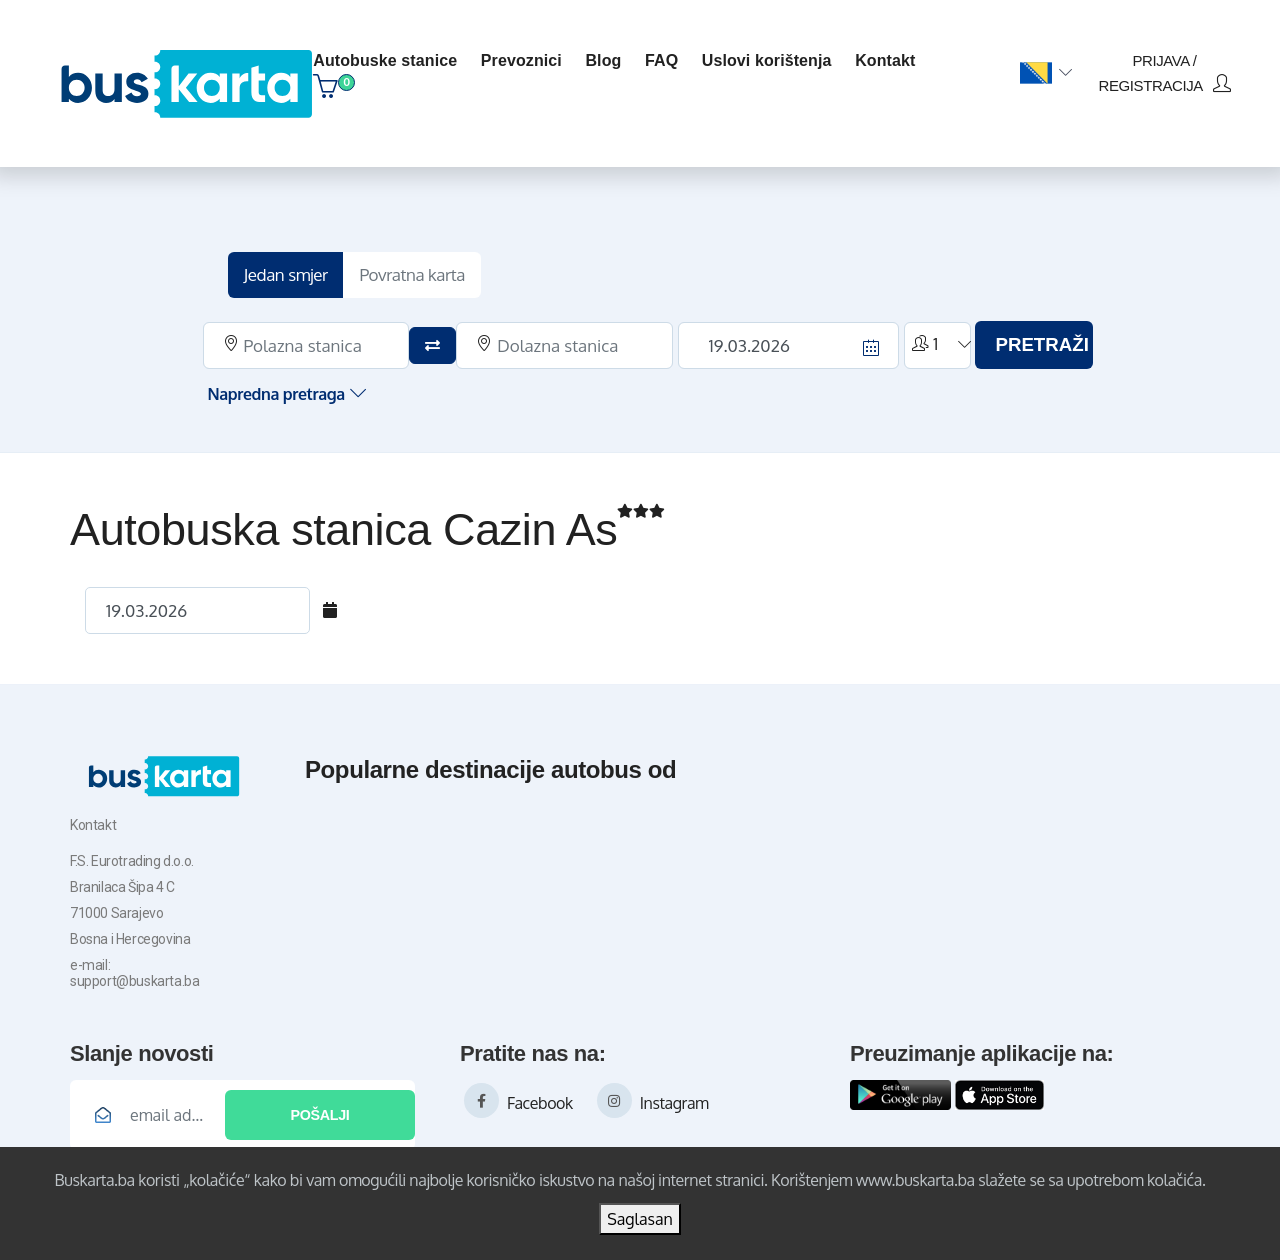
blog (606, 56)
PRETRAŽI (1026, 338)
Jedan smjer (305, 267)
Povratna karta (432, 267)
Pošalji (319, 1108)
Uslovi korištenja (770, 56)
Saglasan (640, 1219)
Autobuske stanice (388, 56)
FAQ (664, 56)
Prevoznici (524, 56)
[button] (1040, 69)
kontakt (888, 56)
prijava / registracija (1159, 68)
